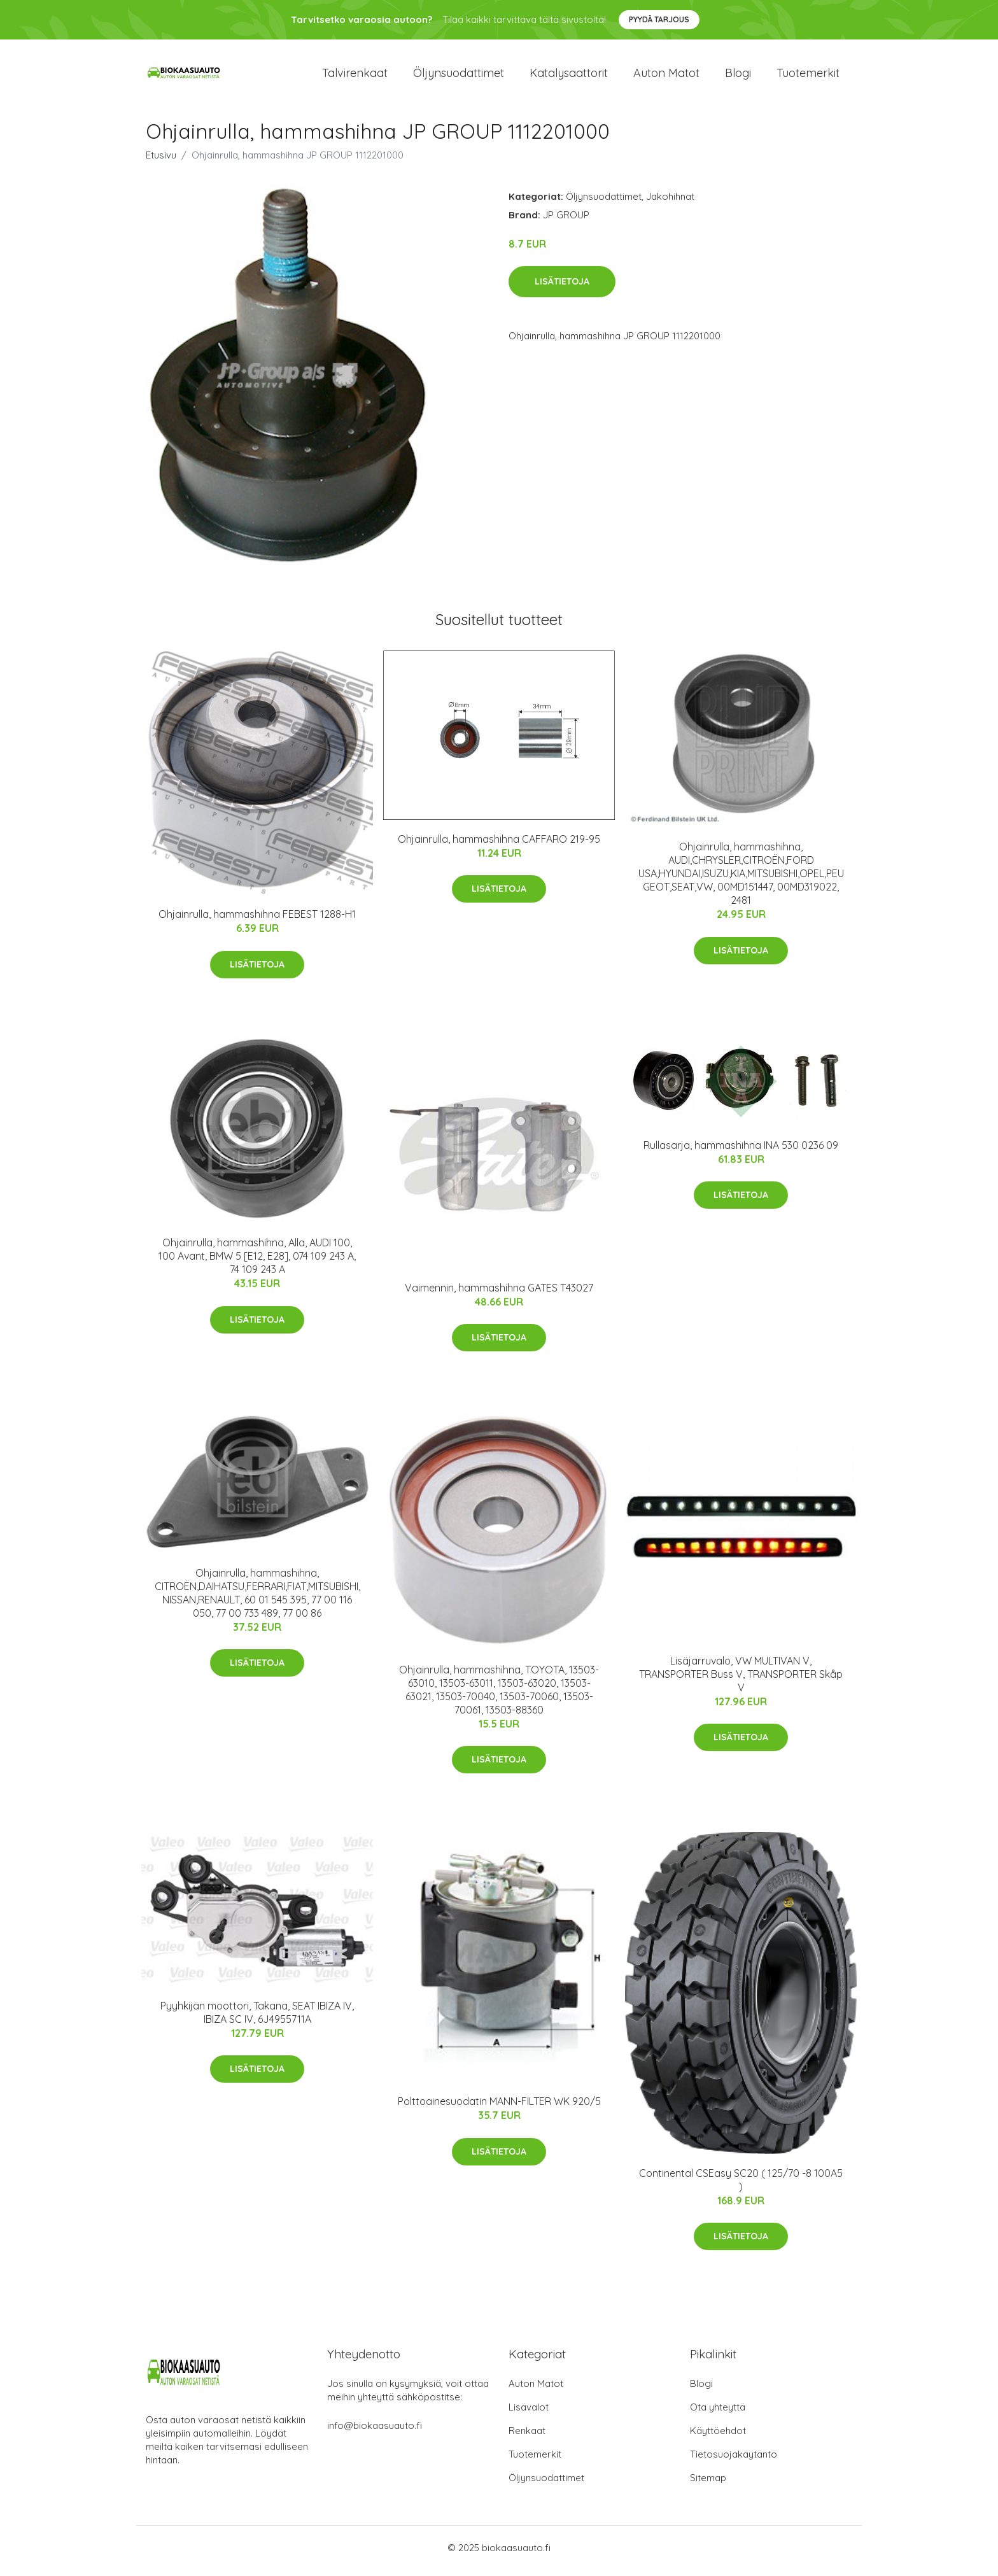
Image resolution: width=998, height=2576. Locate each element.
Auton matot (666, 76)
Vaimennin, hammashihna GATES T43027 (499, 1294)
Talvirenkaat (355, 76)
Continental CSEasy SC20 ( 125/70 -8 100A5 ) (741, 2186)
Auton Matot (536, 2390)
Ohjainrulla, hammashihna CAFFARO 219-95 (499, 845)
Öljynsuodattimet (458, 76)
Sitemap (708, 2484)
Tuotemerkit (808, 76)
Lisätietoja (562, 288)
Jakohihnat (670, 203)
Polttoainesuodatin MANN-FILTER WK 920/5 (499, 2108)
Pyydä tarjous (659, 19)
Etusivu (161, 161)
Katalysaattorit (569, 76)
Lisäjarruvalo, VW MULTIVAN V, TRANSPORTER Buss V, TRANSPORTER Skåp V (741, 1680)
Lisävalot (529, 2413)
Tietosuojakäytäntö (733, 2460)
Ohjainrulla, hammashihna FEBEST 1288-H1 (257, 921)
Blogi (738, 76)
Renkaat (527, 2437)
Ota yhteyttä (717, 2413)
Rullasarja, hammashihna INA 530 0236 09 (740, 1151)
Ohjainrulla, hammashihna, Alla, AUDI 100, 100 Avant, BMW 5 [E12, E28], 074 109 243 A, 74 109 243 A (257, 1263)
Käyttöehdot (718, 2437)
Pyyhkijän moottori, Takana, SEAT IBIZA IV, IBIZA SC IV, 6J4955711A (257, 2019)
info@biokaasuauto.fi (374, 2432)
